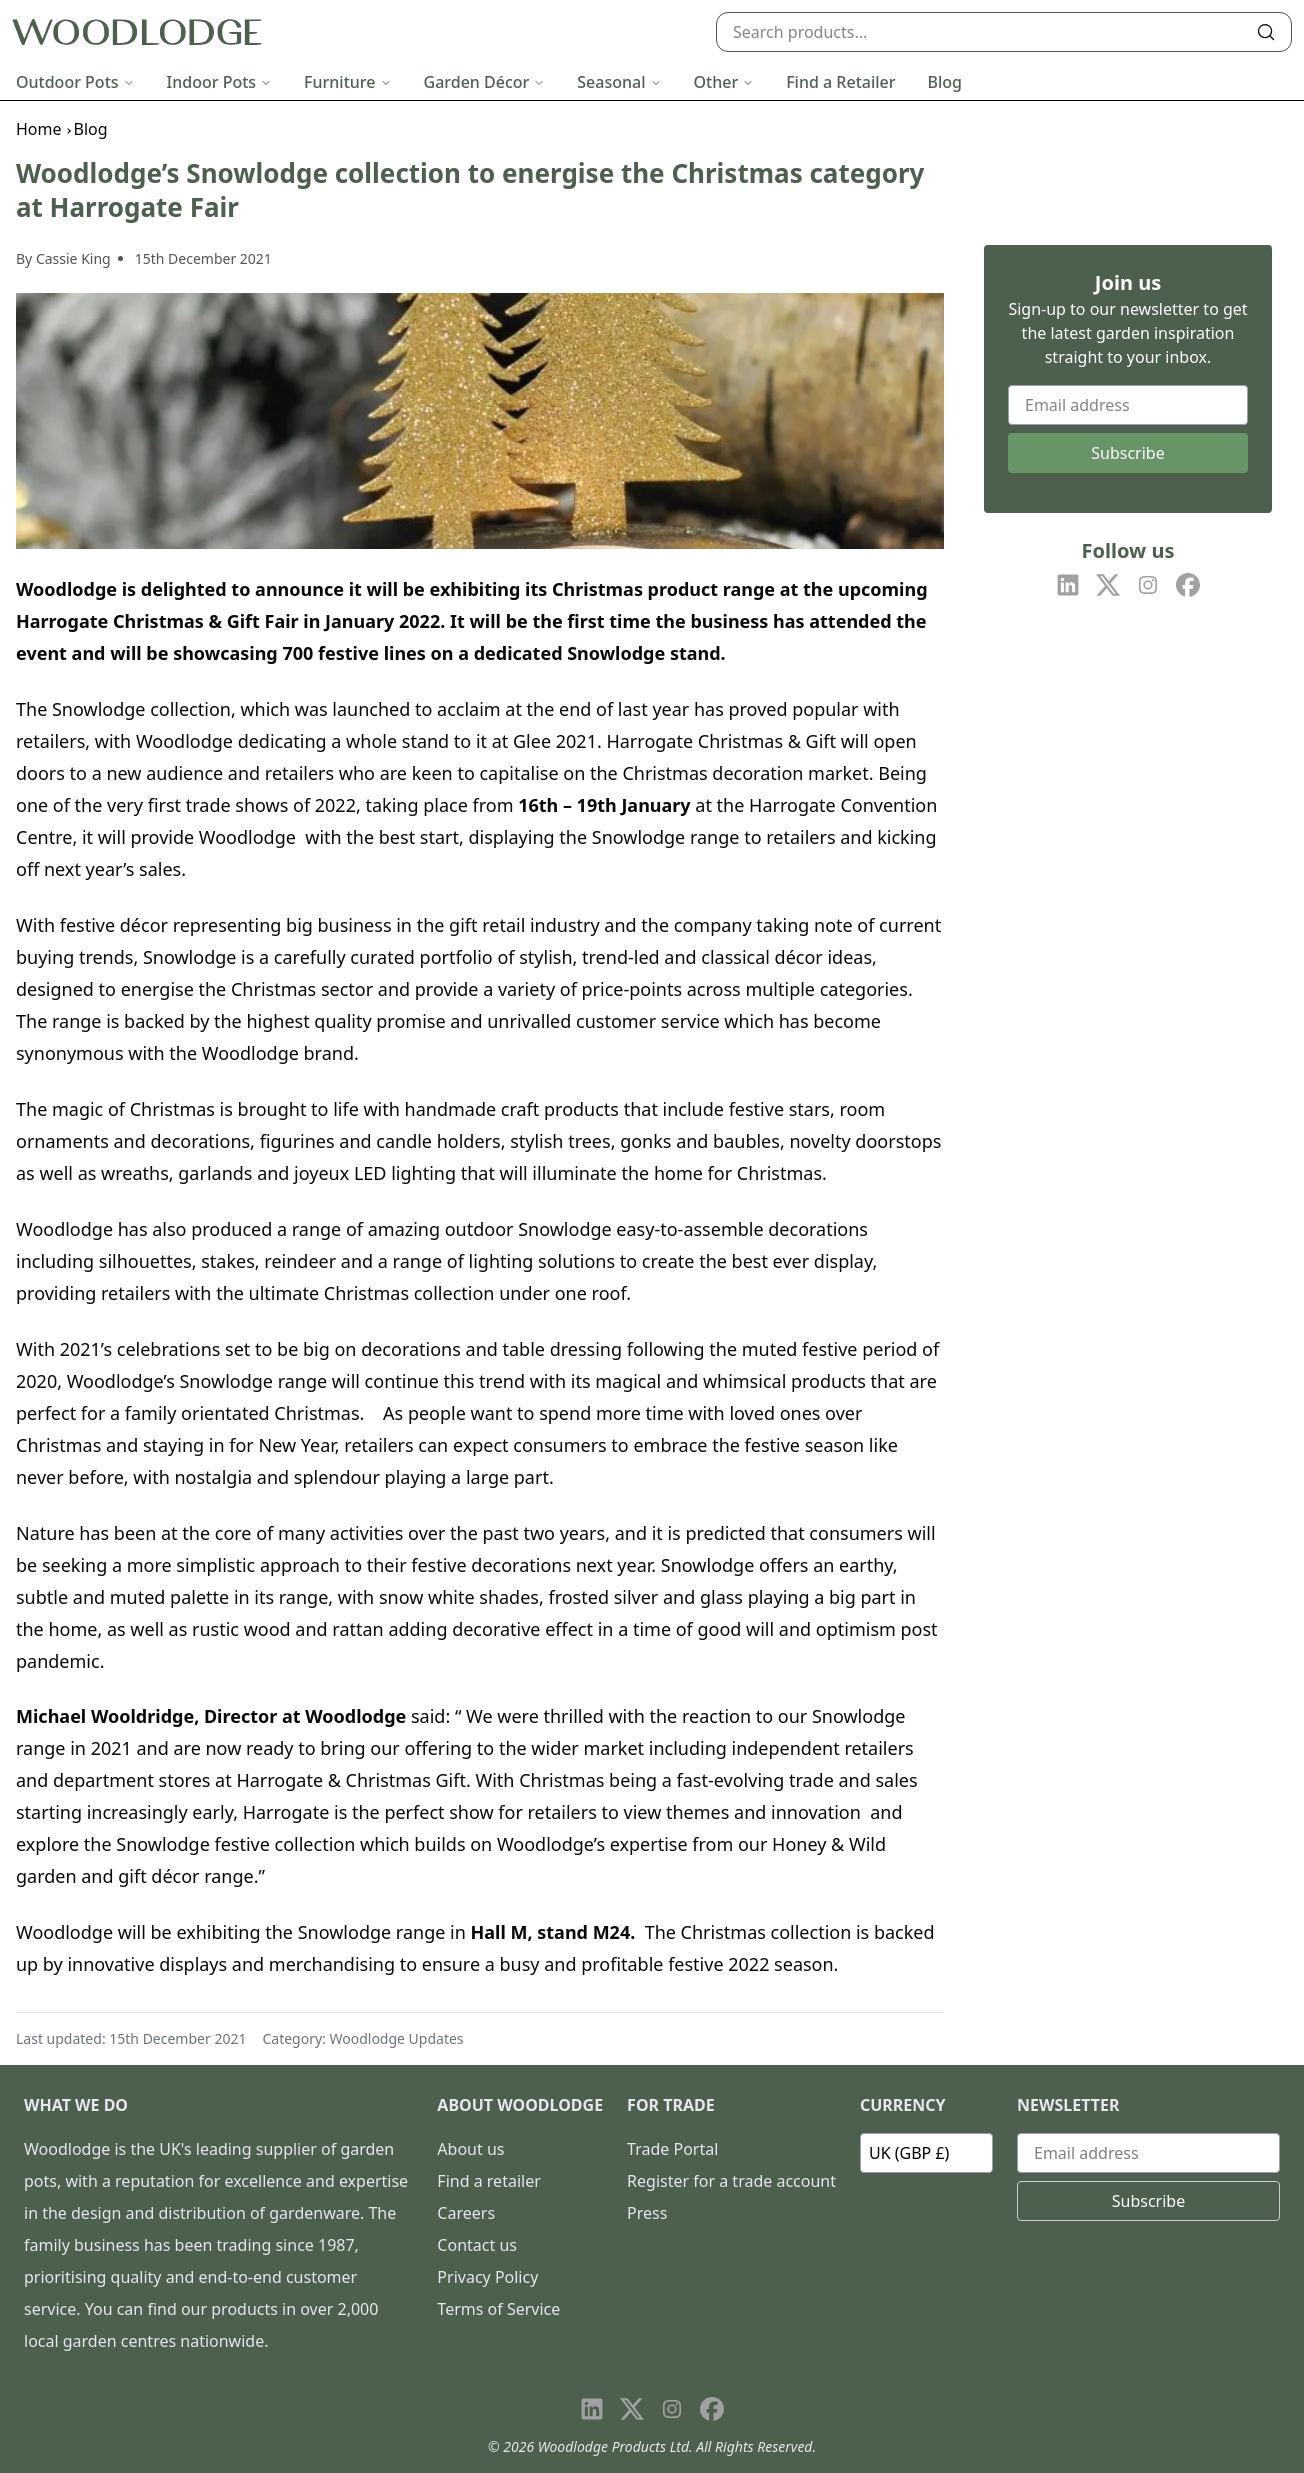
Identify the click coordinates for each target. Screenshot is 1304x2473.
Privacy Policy (487, 2277)
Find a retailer (488, 2181)
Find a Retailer (840, 82)
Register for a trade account (731, 2181)
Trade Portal (672, 2149)
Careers (466, 2213)
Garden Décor (485, 82)
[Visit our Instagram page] (1148, 585)
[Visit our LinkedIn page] (1068, 585)
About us (470, 2149)
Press (647, 2213)
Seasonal (619, 82)
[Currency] (926, 2153)
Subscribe (1127, 453)
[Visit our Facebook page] (1188, 585)
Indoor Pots (220, 82)
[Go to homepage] (137, 32)
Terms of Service (498, 2309)
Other (724, 82)
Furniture (347, 82)
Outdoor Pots (75, 82)
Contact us (477, 2245)
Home (39, 129)
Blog (945, 82)
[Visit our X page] (1108, 585)
